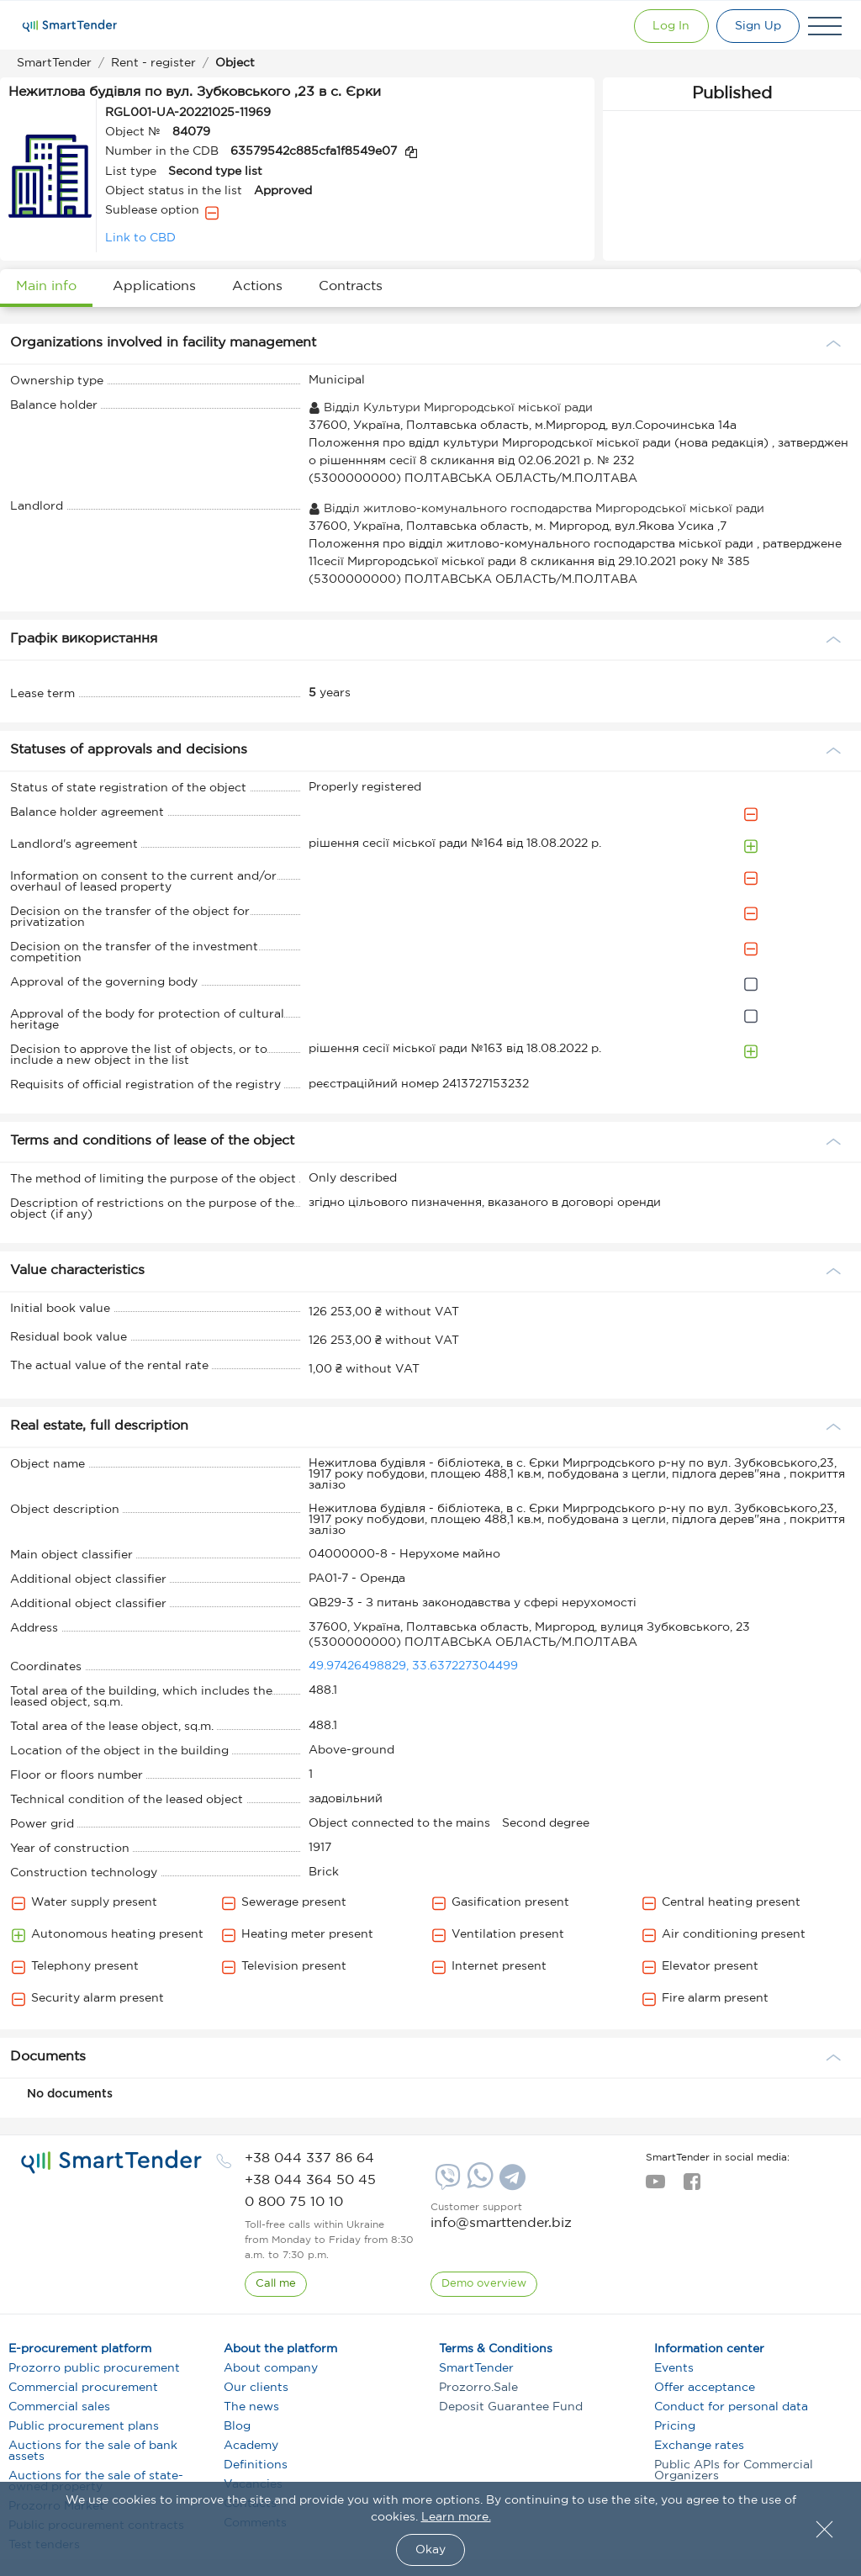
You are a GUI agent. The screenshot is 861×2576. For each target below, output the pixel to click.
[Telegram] (510, 2183)
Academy (251, 2446)
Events (674, 2368)
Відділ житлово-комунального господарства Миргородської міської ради (536, 509)
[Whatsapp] (478, 2185)
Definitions (256, 2465)
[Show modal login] (668, 26)
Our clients (256, 2388)
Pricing (674, 2426)
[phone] (309, 2158)
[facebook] (691, 2187)
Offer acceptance (704, 2388)
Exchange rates (699, 2446)
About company (271, 2368)
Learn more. (456, 2517)
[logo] (111, 2162)
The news (251, 2407)
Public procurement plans (83, 2426)
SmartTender (476, 2368)
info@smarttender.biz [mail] (501, 2223)
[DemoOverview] (483, 2284)
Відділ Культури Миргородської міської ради (451, 408)
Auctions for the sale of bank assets (92, 2451)
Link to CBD (140, 238)
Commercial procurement (83, 2388)
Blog (237, 2426)
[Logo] (69, 26)
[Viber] (445, 2183)
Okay (430, 2550)
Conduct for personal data (731, 2407)
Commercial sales (59, 2407)
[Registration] (757, 26)
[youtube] (655, 2187)
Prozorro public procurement (94, 2368)
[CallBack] (276, 2284)
